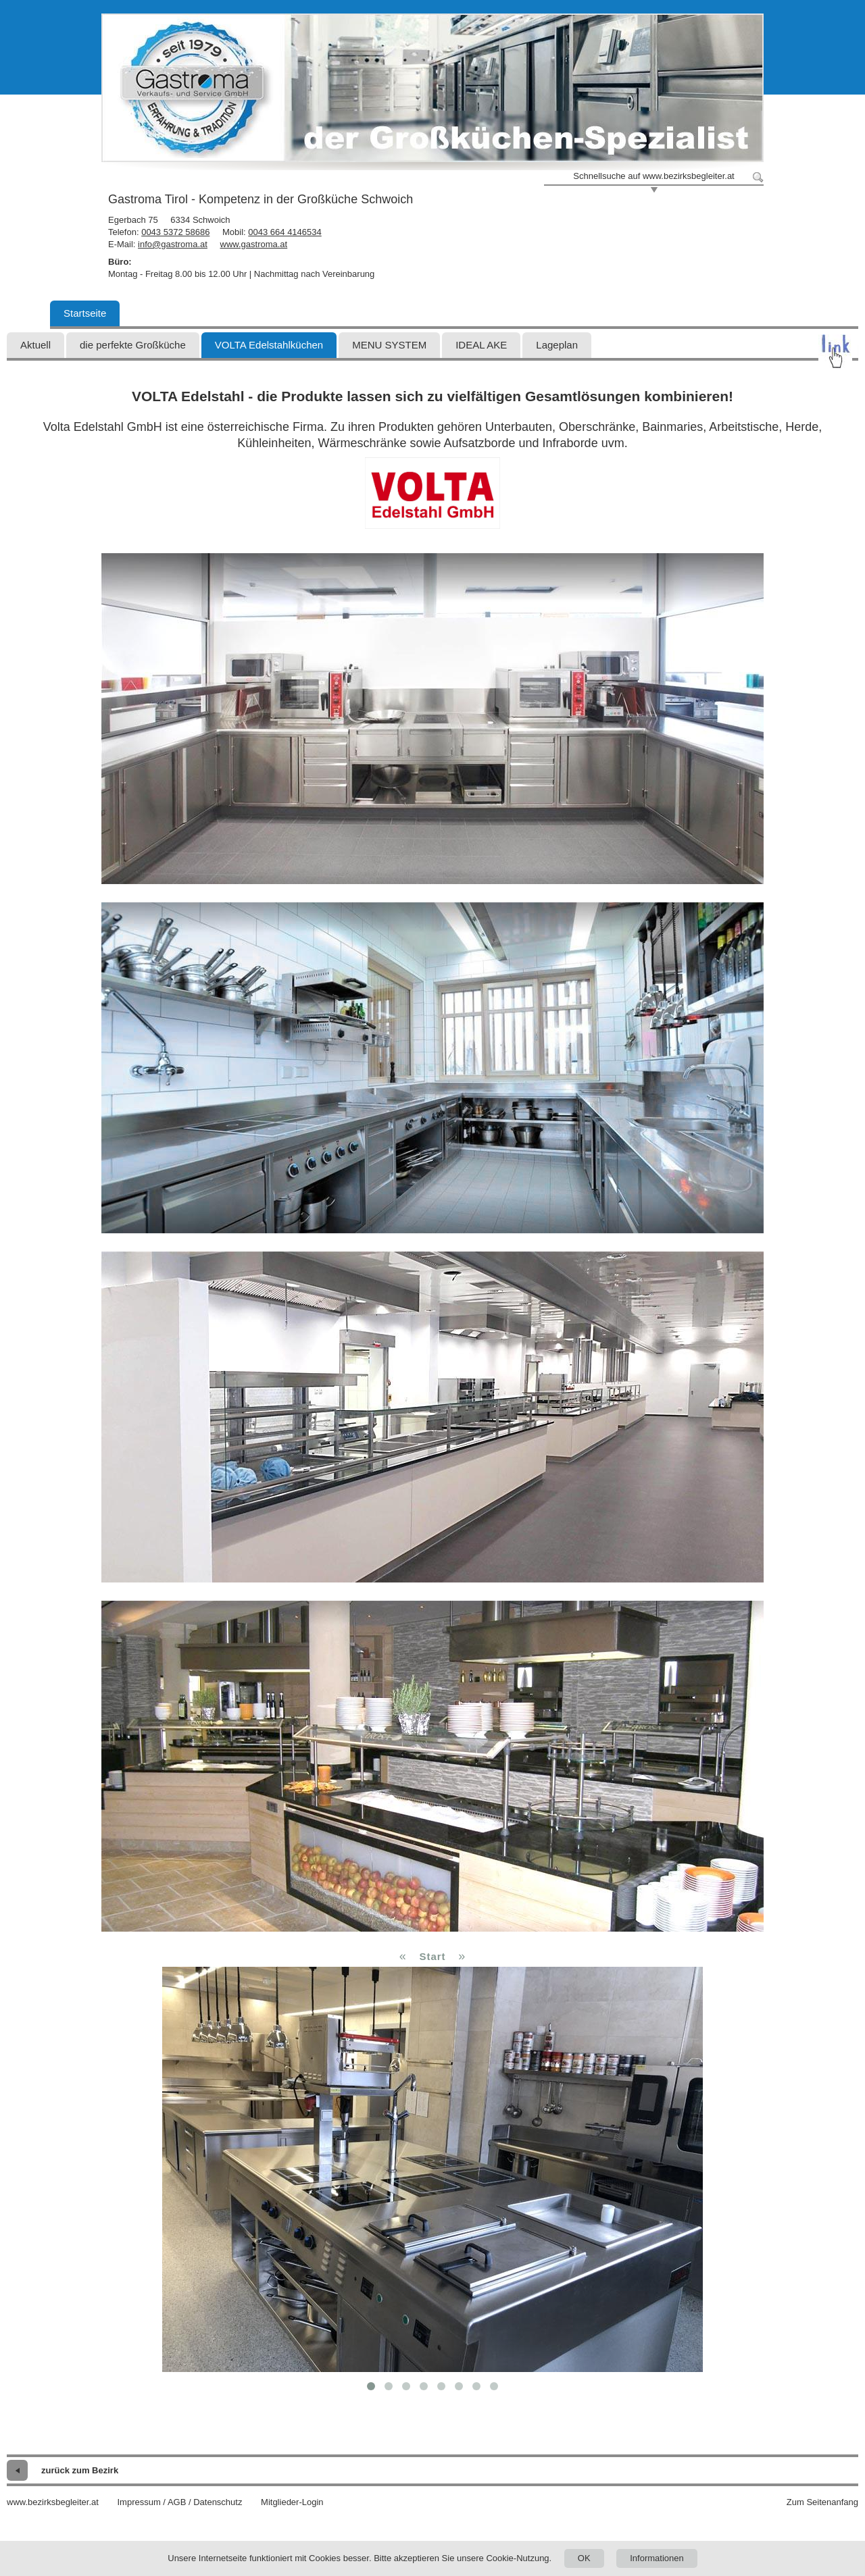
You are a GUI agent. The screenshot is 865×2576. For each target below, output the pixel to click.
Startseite (85, 313)
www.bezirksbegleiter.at (53, 2502)
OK (584, 2558)
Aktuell (35, 345)
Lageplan (557, 345)
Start (432, 1956)
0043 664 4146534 (284, 232)
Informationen (657, 2558)
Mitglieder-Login (292, 2502)
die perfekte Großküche (133, 345)
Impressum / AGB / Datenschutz (179, 2502)
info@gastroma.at (172, 244)
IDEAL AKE (481, 345)
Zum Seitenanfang (822, 2502)
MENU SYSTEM (389, 345)
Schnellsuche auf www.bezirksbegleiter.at (653, 176)
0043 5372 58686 (175, 232)
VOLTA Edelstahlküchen (269, 345)
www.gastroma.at (254, 244)
